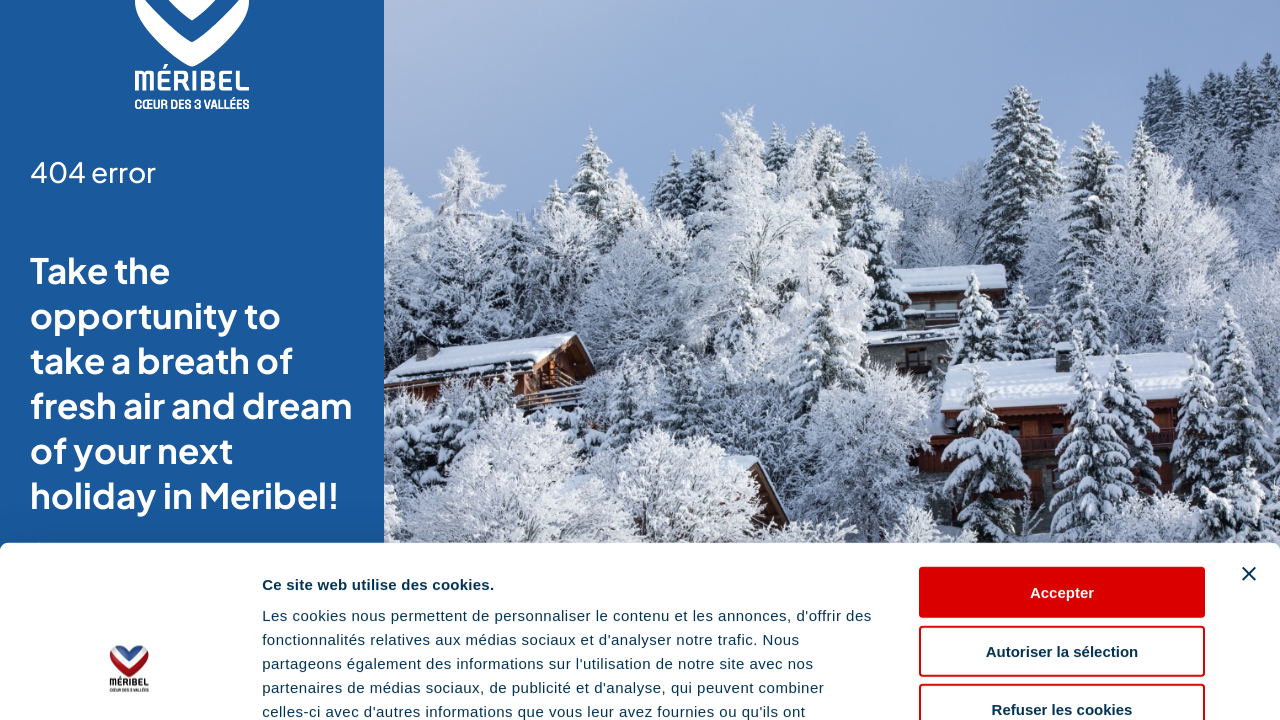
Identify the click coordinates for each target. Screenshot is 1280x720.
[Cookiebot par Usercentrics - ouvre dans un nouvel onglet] (129, 681)
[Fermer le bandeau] (1249, 438)
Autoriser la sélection (1062, 515)
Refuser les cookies (1062, 574)
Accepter (1062, 456)
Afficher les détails (1101, 680)
